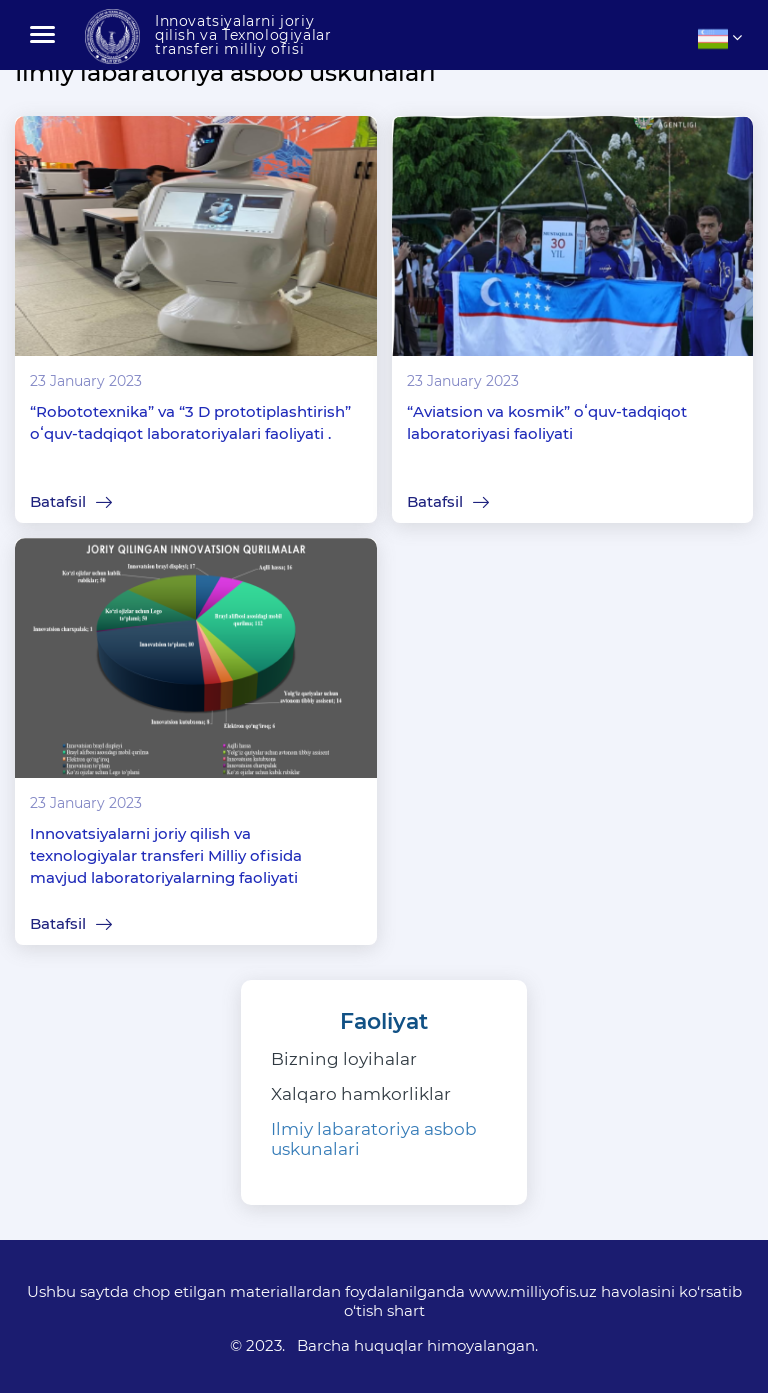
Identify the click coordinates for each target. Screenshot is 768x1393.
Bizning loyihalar (344, 1059)
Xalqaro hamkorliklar (361, 1094)
